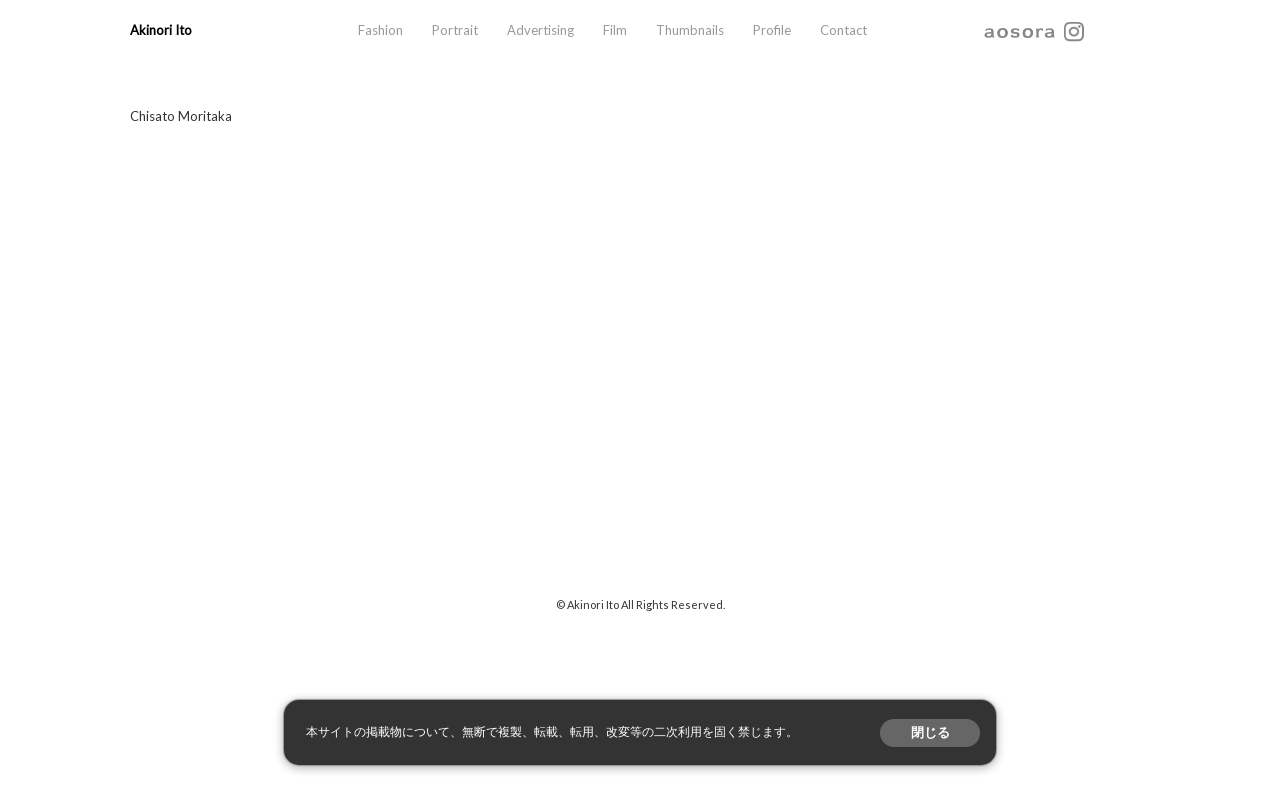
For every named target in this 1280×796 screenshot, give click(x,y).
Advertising (540, 30)
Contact (843, 30)
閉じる (930, 732)
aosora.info (1020, 30)
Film (615, 30)
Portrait (455, 30)
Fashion (380, 30)
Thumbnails (690, 30)
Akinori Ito (161, 30)
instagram (1074, 30)
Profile (772, 30)
